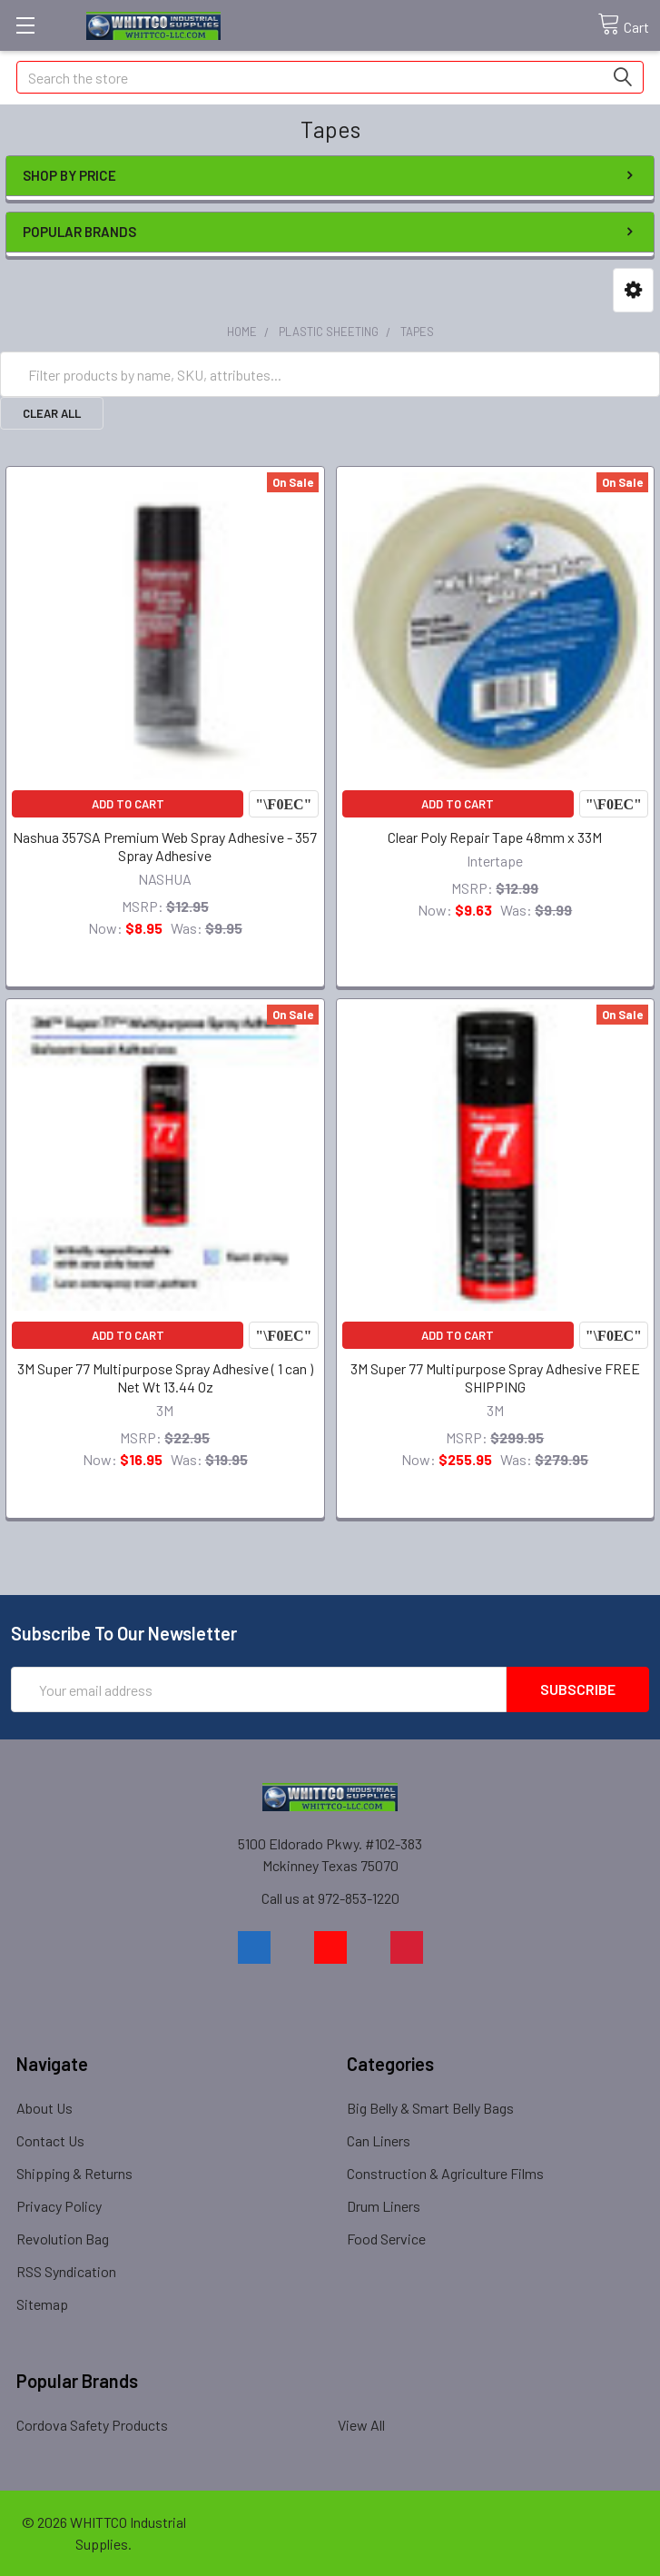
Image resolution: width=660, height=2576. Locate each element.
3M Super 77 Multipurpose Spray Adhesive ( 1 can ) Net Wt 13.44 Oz (165, 1377)
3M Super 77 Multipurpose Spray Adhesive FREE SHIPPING (495, 1377)
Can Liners (378, 2140)
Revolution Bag (62, 2238)
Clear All (52, 413)
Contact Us (50, 2140)
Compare (283, 803)
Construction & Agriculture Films (445, 2173)
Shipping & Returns (74, 2173)
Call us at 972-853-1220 (330, 1898)
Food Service (386, 2238)
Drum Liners (383, 2205)
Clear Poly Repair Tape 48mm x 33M (495, 837)
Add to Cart (128, 804)
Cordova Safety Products (92, 2424)
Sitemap (42, 2304)
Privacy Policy (59, 2205)
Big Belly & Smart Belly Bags (430, 2107)
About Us (44, 2107)
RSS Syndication (66, 2271)
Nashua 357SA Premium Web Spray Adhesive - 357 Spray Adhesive (165, 846)
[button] (633, 290)
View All (361, 2424)
